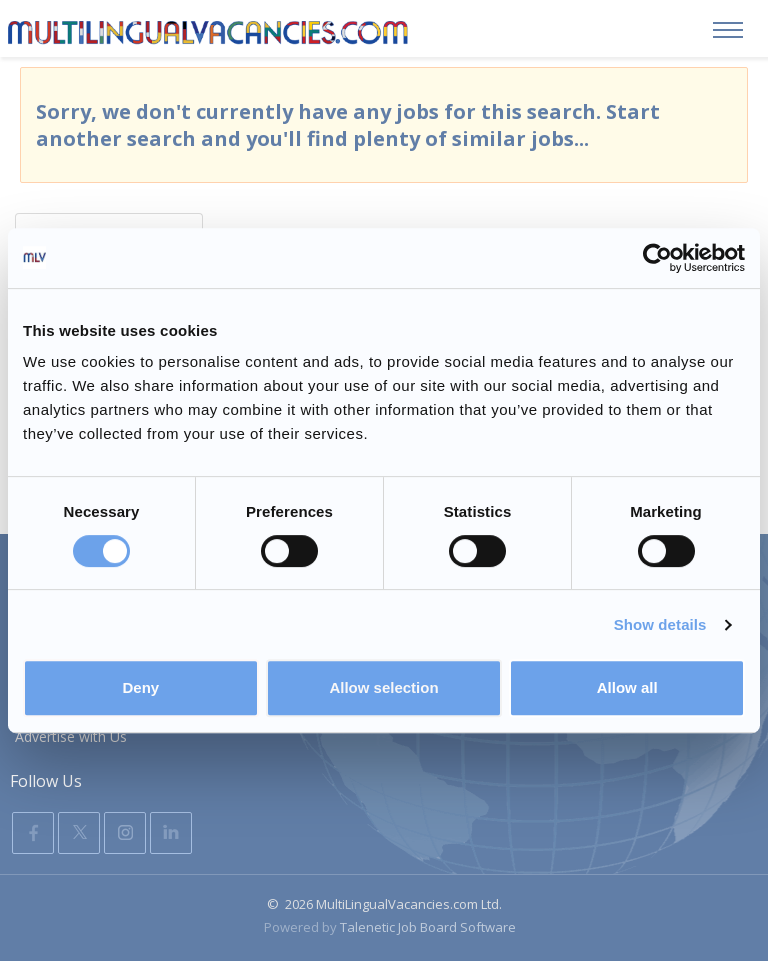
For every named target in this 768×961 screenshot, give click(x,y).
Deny (140, 687)
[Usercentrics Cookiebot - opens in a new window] (657, 258)
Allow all (627, 687)
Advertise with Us (71, 736)
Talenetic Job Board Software (428, 927)
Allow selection (383, 687)
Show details (660, 624)
